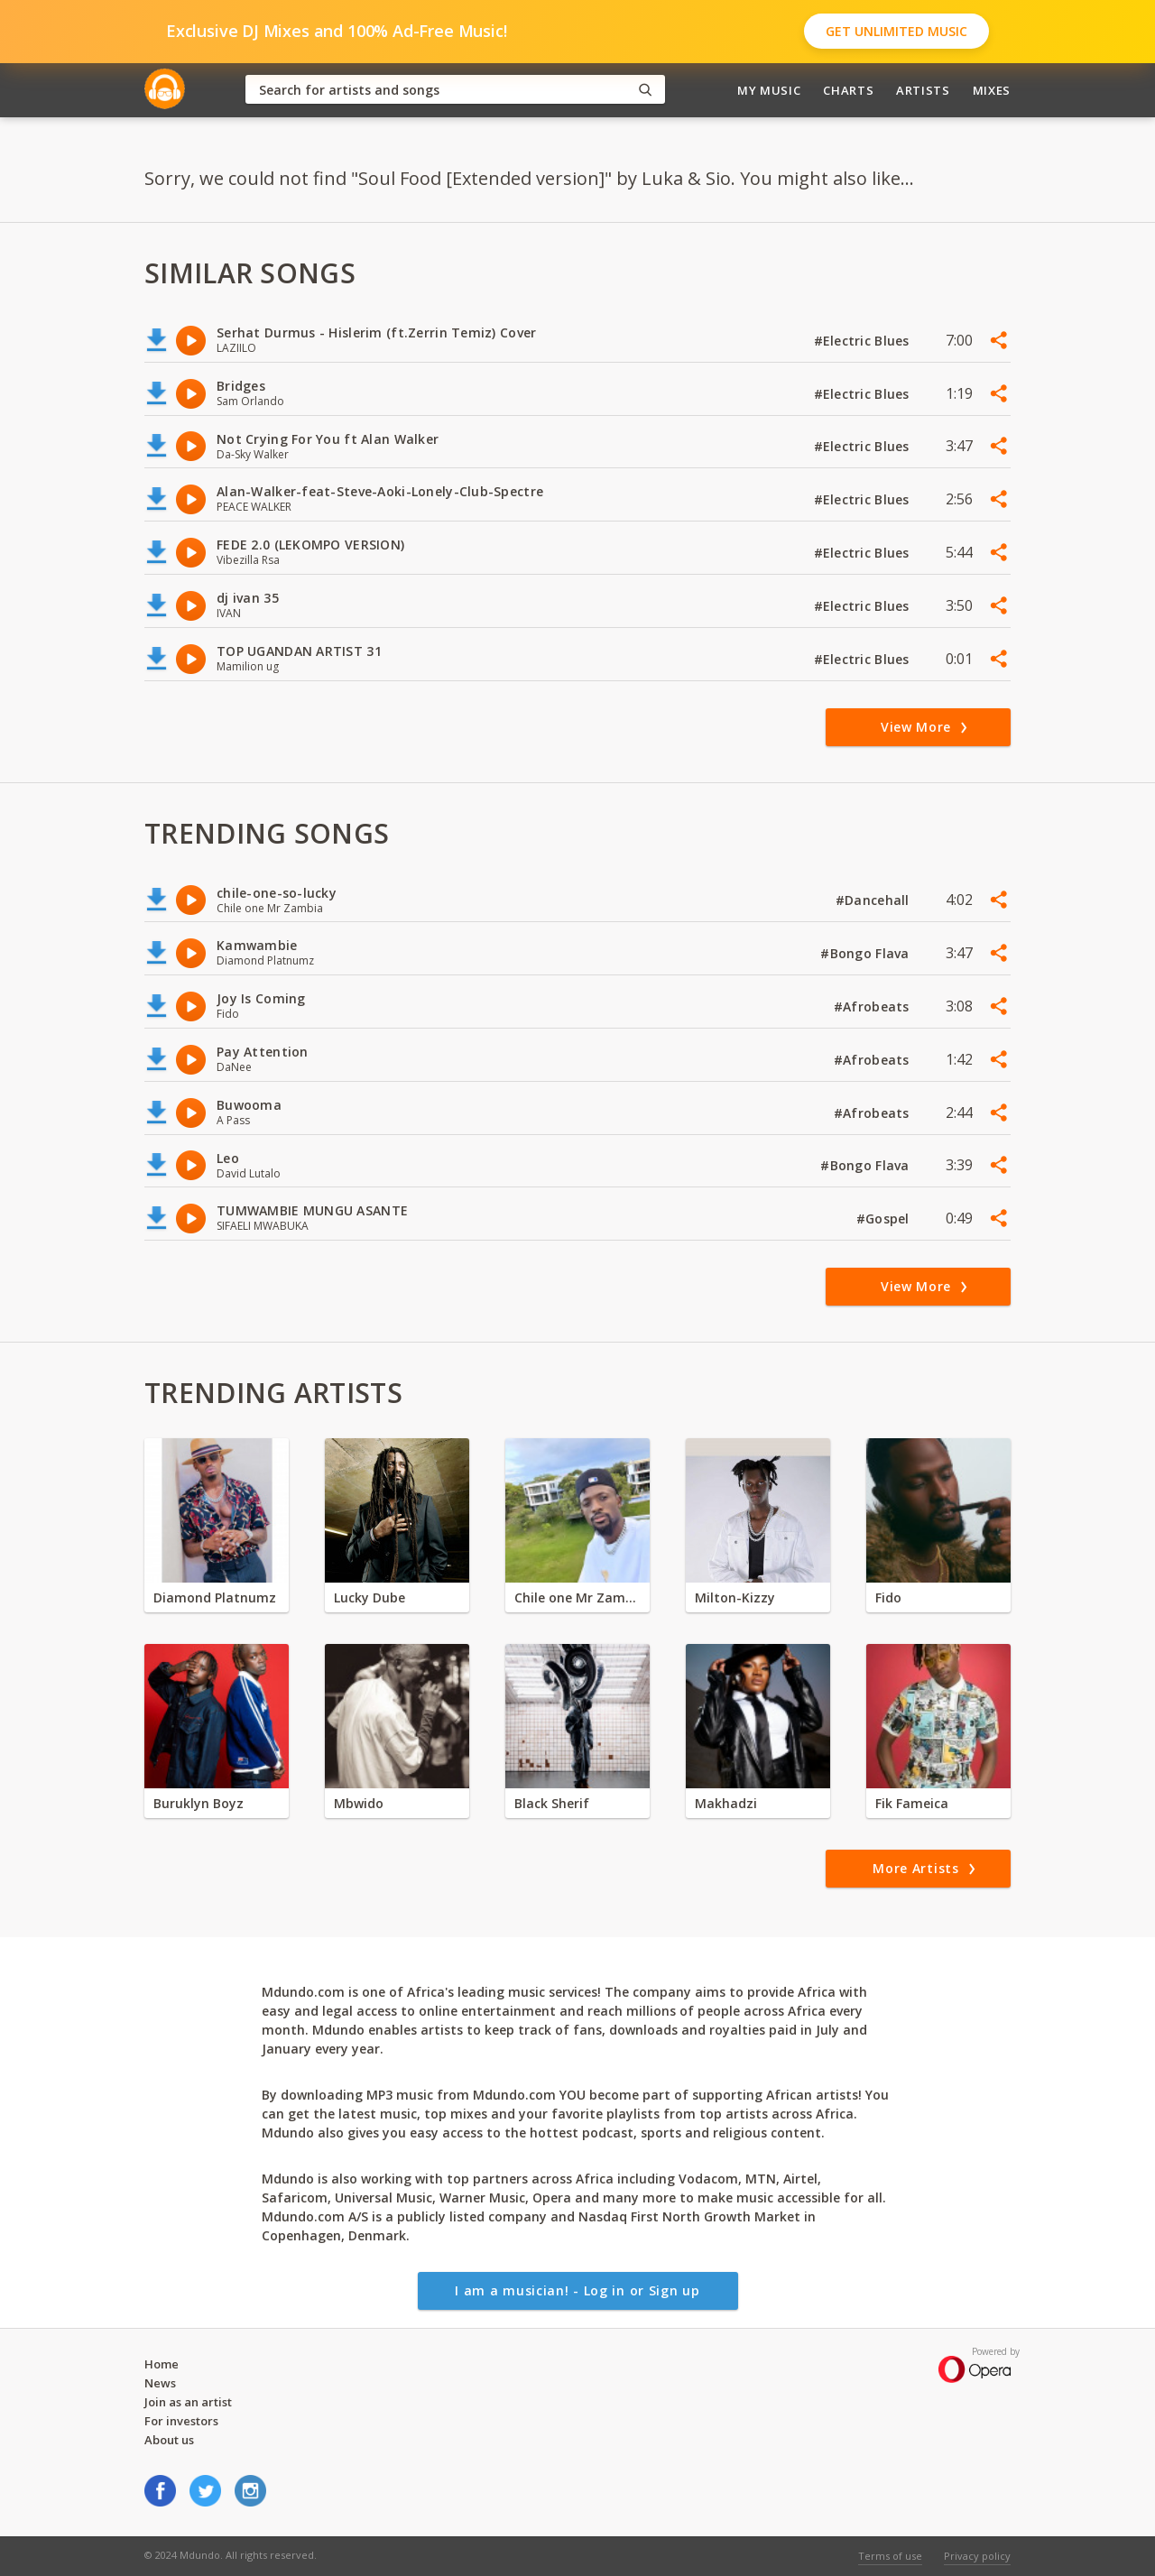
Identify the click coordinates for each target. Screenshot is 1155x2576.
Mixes (992, 90)
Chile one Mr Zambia (577, 1597)
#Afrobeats (873, 1006)
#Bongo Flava (866, 953)
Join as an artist (188, 2402)
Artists (923, 90)
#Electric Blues (863, 340)
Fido (888, 1597)
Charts (848, 90)
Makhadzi (726, 1803)
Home (161, 2364)
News (160, 2383)
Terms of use (890, 2555)
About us (169, 2440)
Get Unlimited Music (896, 31)
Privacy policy (977, 2555)
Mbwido (358, 1803)
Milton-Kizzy (735, 1597)
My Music (768, 90)
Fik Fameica (911, 1803)
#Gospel (884, 1218)
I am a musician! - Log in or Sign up (577, 2290)
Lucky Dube (369, 1597)
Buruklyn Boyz (198, 1803)
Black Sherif (551, 1803)
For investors (181, 2421)
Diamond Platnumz (214, 1597)
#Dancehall (874, 900)
